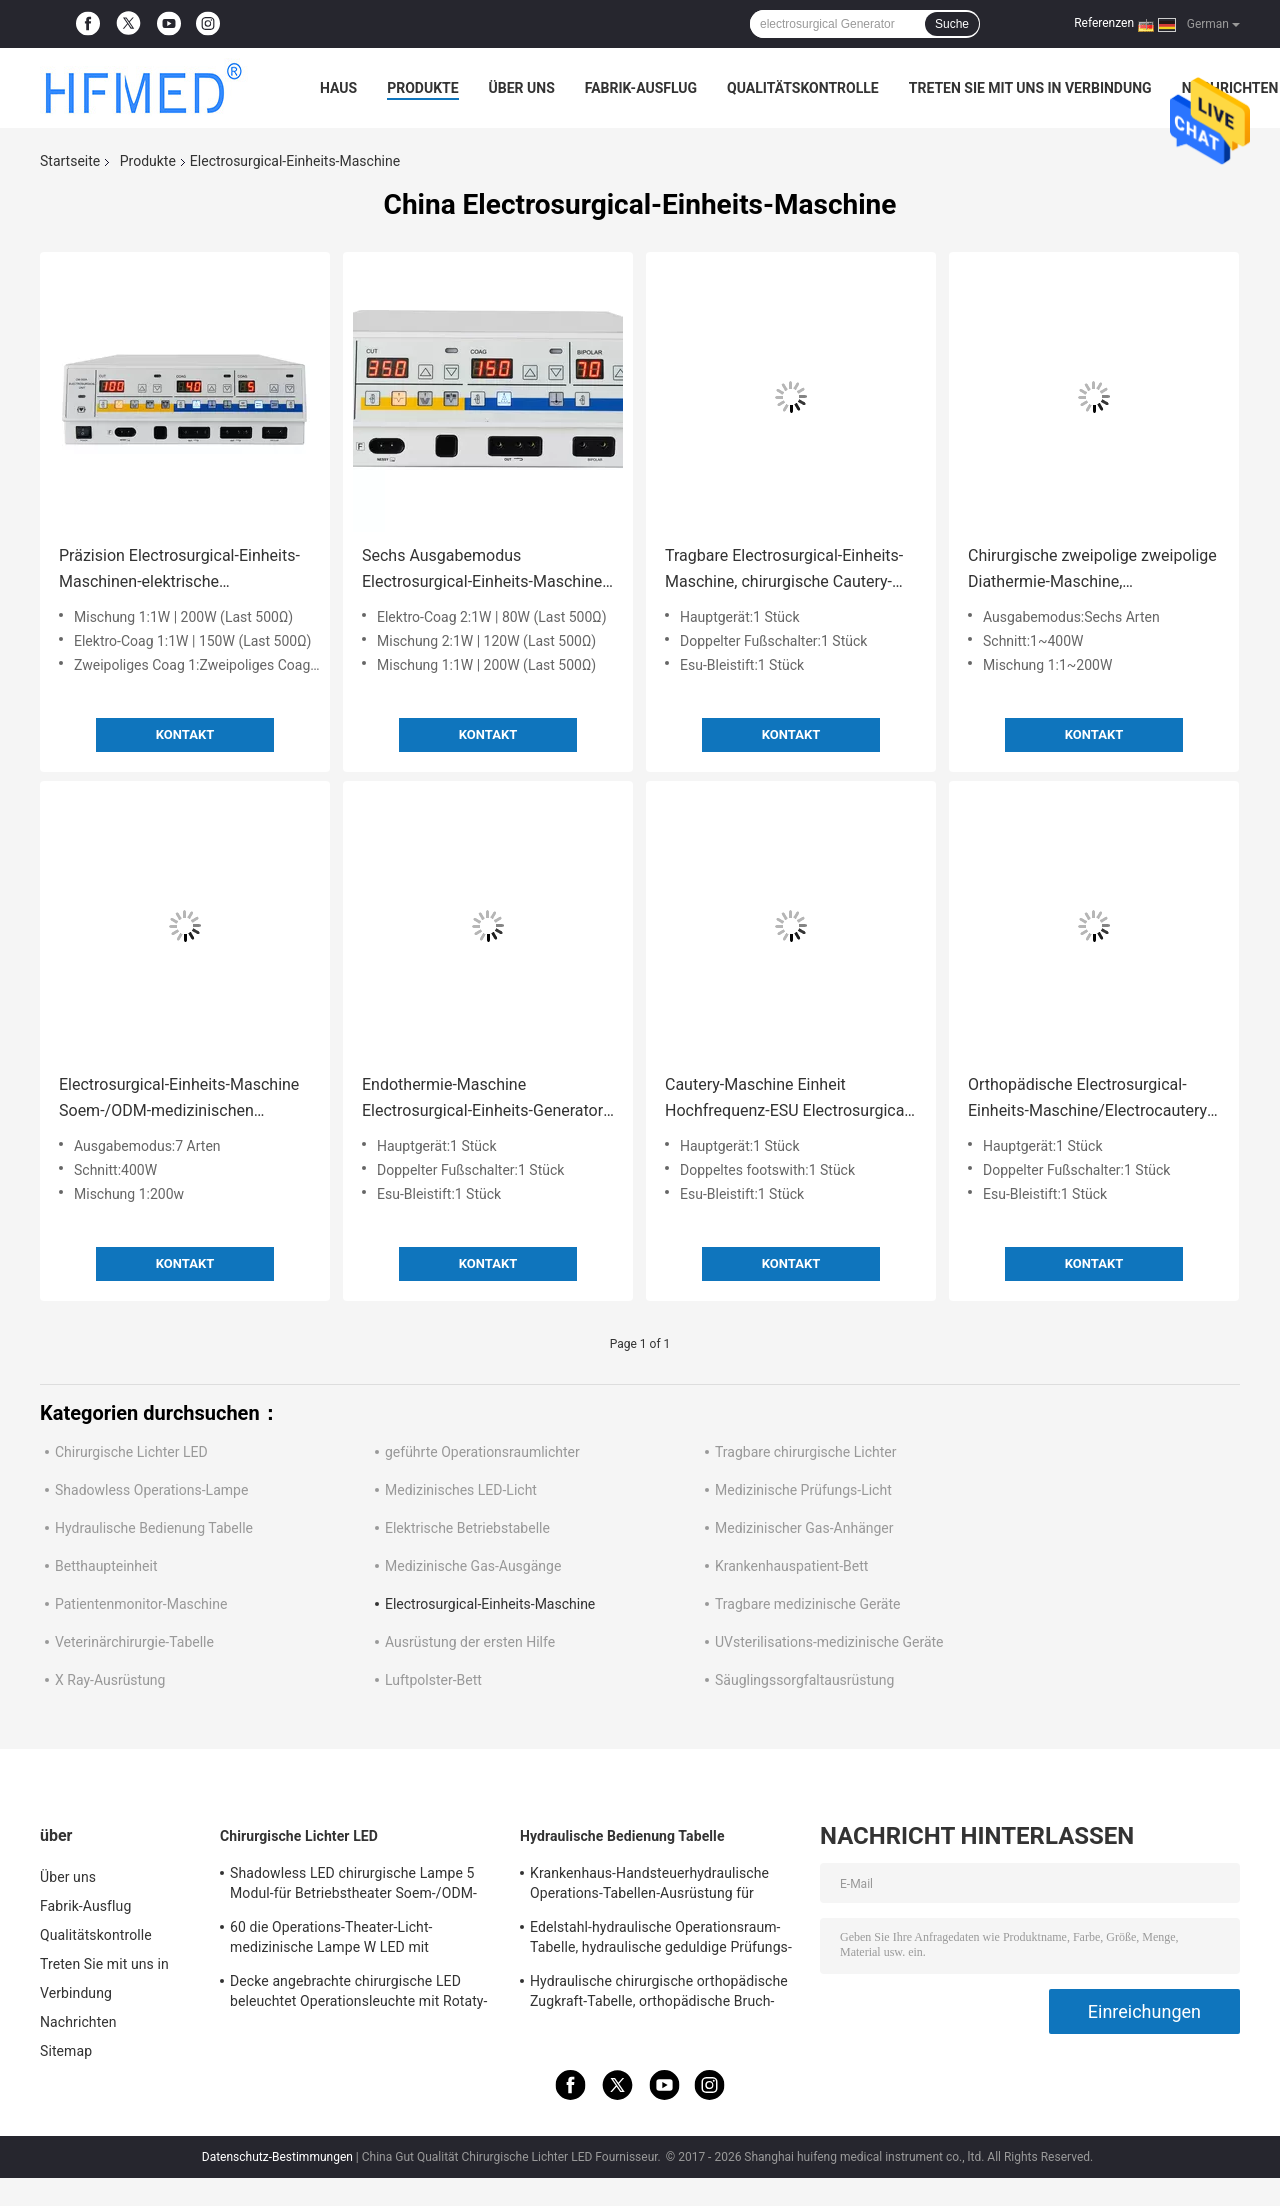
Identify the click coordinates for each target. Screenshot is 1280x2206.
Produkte (422, 88)
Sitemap (66, 2051)
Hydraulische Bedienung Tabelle (154, 1528)
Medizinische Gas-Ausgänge (473, 1566)
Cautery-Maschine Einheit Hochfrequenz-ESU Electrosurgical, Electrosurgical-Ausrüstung (788, 1099)
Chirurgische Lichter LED (131, 1452)
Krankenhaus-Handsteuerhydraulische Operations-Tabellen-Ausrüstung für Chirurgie (649, 1886)
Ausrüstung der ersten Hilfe (470, 1642)
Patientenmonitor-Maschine (141, 1604)
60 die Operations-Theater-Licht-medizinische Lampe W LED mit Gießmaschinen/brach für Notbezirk (343, 1940)
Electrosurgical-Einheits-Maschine (490, 1604)
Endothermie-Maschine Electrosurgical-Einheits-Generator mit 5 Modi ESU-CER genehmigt (482, 1099)
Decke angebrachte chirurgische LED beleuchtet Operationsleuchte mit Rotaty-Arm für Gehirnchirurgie (359, 1994)
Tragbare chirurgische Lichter (805, 1452)
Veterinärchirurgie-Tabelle (134, 1642)
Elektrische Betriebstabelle (467, 1528)
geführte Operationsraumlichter (482, 1452)
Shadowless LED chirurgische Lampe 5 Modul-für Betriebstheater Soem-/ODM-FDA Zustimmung (353, 1886)
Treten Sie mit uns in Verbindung (1030, 88)
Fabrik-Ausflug (641, 88)
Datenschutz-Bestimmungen (277, 2157)
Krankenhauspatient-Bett (791, 1566)
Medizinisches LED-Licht (461, 1490)
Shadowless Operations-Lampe (151, 1490)
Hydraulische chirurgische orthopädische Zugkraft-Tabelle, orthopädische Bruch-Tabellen (659, 1994)
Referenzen (1104, 23)
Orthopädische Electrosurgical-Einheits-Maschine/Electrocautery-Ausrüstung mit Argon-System (1090, 1099)
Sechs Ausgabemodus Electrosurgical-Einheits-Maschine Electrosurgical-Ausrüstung (482, 570)
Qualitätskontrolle (803, 88)
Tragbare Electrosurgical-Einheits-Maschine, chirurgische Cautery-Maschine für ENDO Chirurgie (784, 570)
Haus (338, 88)
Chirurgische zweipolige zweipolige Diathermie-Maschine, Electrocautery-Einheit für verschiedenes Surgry (1092, 570)
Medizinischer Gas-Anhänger (804, 1528)
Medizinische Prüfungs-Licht (803, 1490)
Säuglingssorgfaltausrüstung (804, 1680)
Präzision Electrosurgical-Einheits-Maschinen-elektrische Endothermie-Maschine (179, 570)
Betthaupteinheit (106, 1566)
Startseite (70, 161)
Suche (952, 24)
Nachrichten (78, 2022)
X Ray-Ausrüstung (110, 1680)
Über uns (522, 88)
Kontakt (185, 734)
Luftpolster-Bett (433, 1680)
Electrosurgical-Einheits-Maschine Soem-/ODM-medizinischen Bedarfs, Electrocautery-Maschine (179, 1099)
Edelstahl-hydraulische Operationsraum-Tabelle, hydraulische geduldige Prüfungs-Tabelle (661, 1940)
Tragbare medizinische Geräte (807, 1604)
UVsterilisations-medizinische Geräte (829, 1642)
